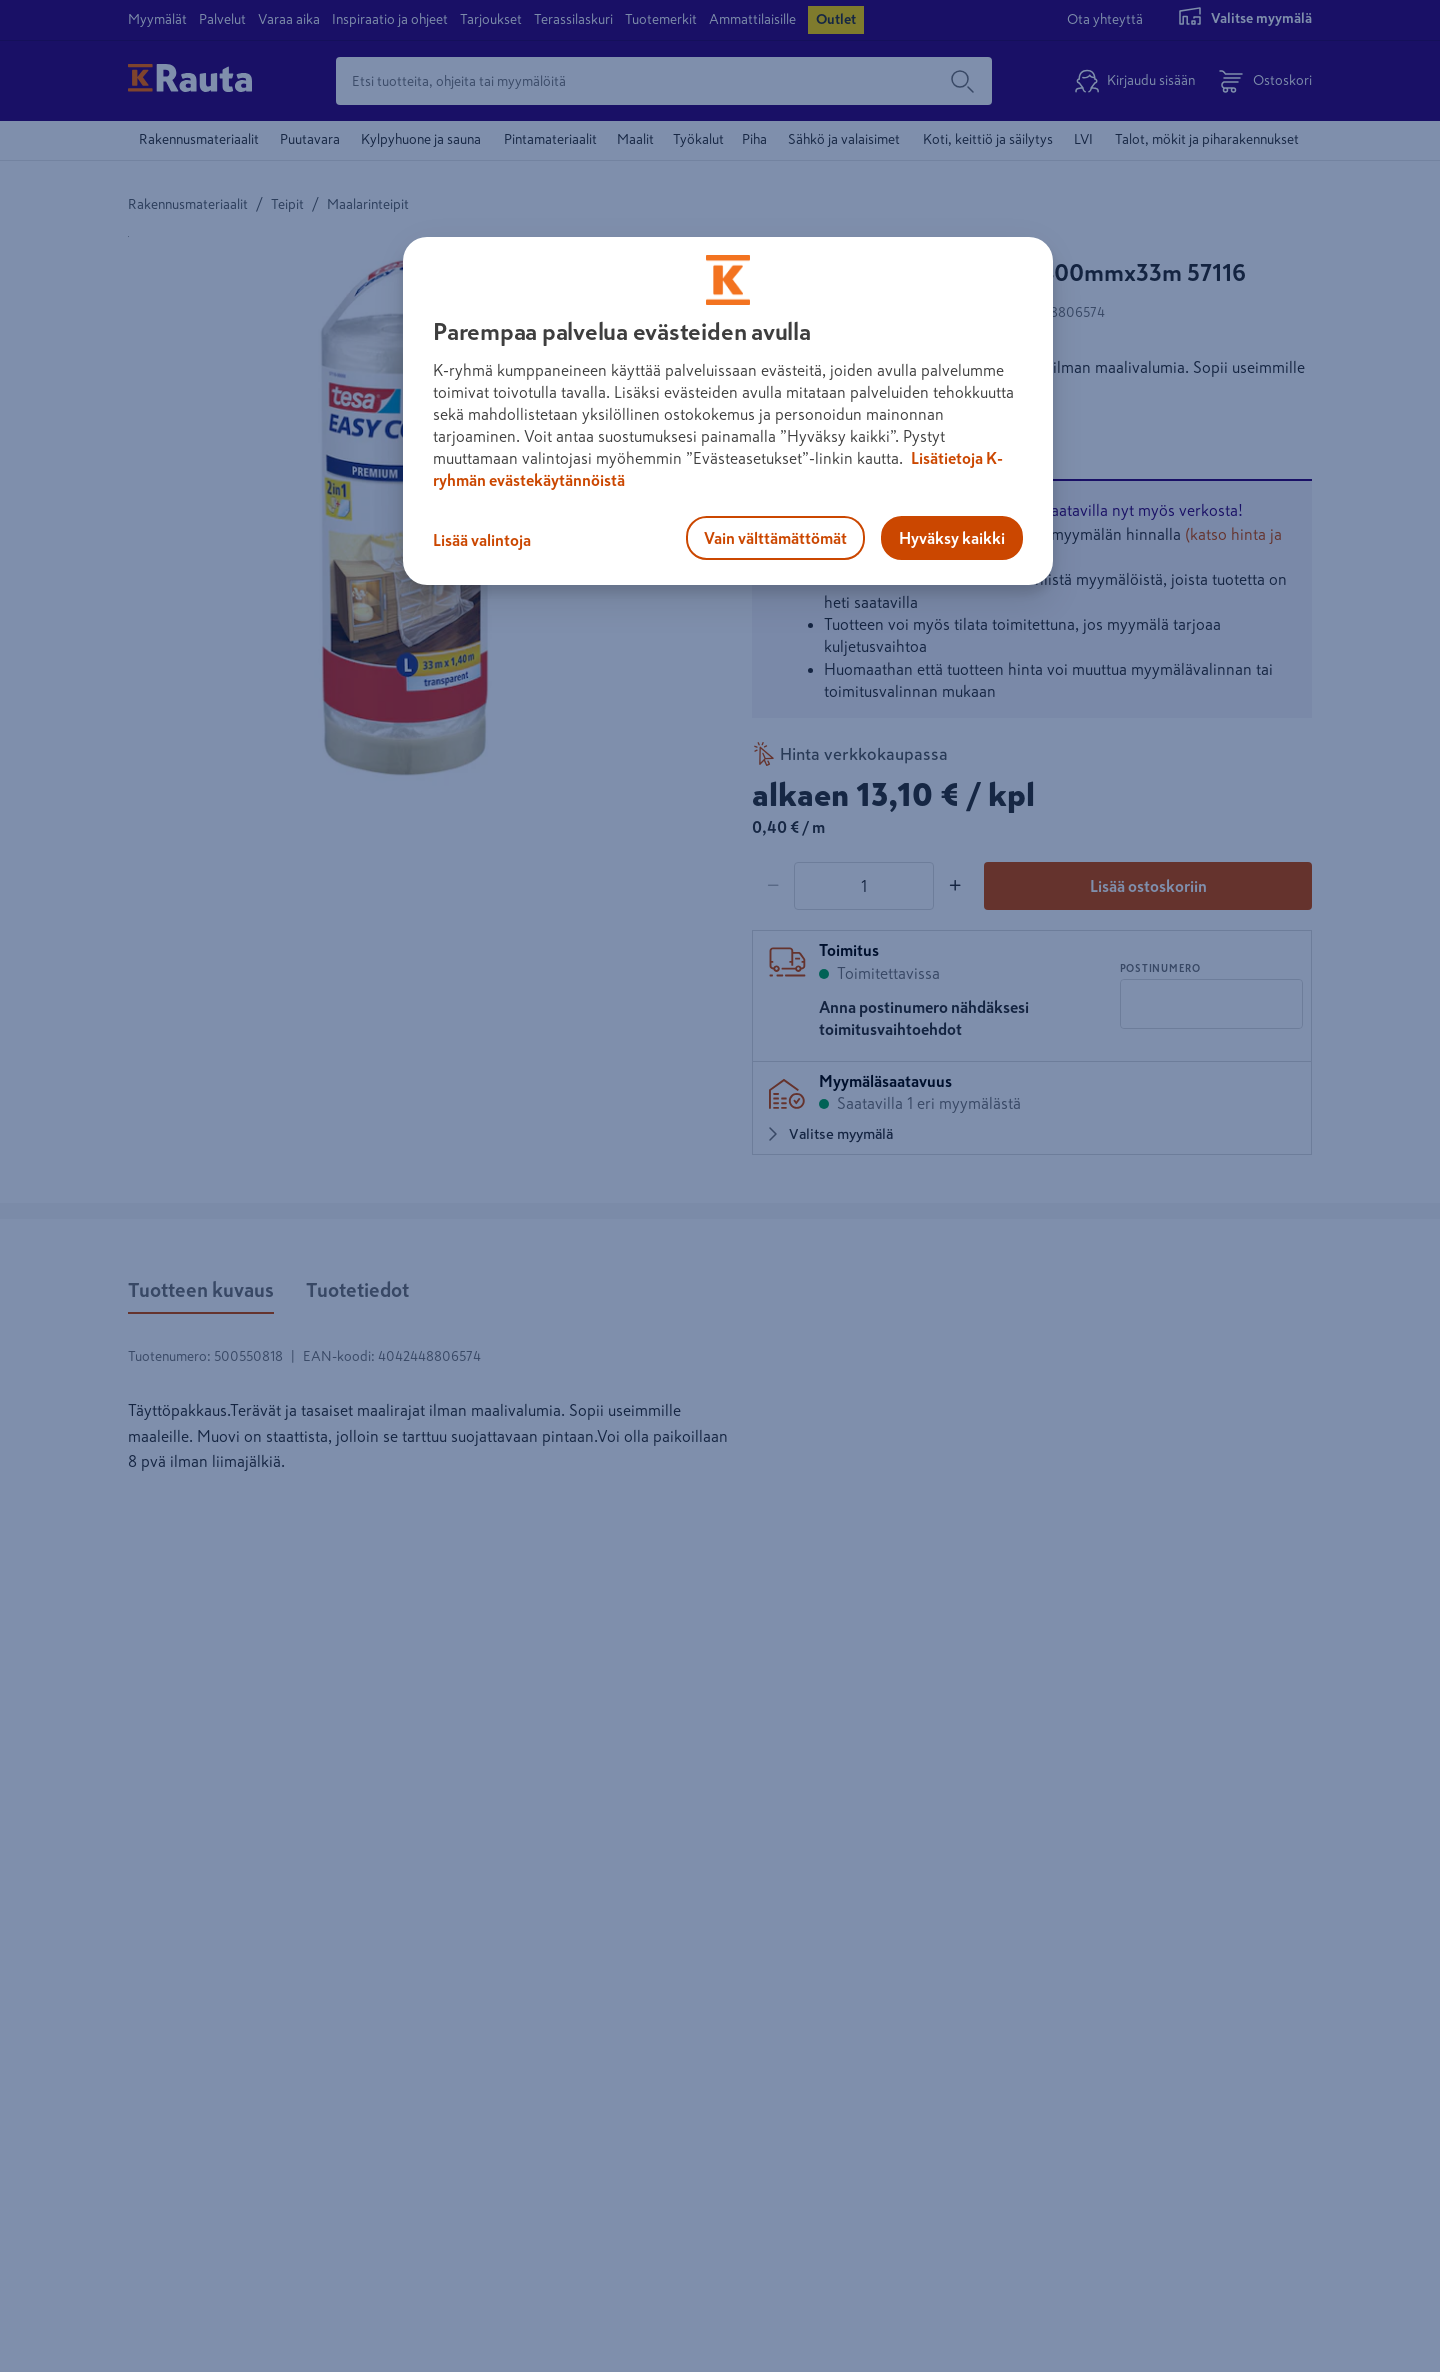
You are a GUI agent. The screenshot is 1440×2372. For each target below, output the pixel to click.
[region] (728, 411)
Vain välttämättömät (775, 538)
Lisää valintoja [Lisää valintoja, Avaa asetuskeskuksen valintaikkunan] (482, 540)
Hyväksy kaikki (952, 538)
